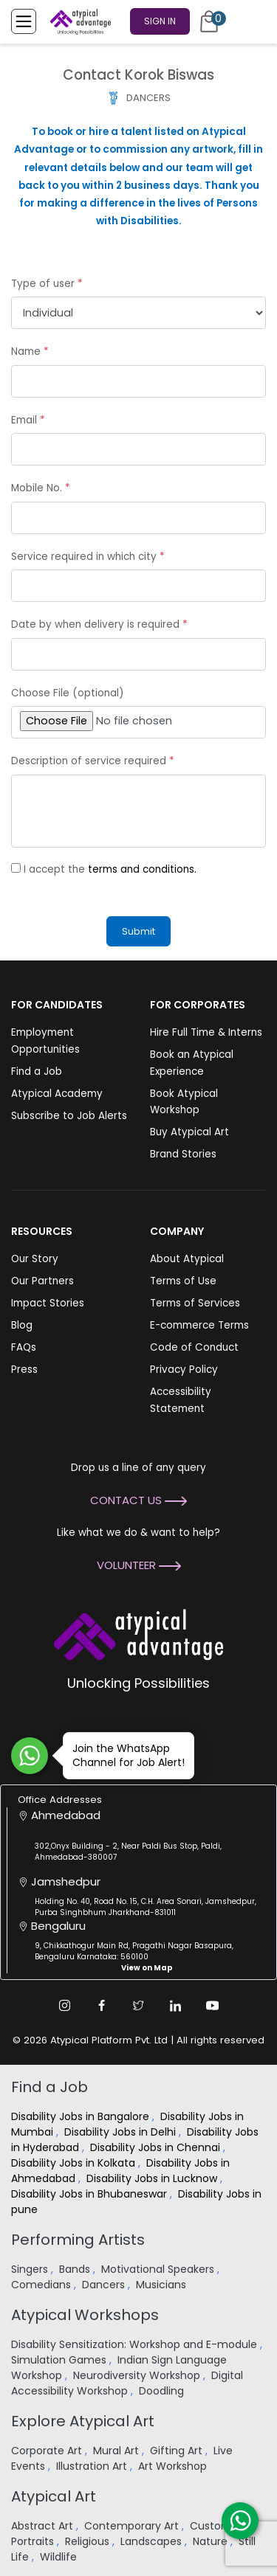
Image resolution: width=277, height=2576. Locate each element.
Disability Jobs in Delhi (121, 2132)
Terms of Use (183, 1281)
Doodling (163, 2390)
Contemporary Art (133, 2525)
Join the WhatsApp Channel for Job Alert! (124, 1755)
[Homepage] (77, 21)
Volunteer (139, 1565)
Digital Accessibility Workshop (127, 2383)
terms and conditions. (142, 869)
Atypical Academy (57, 1094)
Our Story (34, 1259)
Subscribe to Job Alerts (69, 1116)
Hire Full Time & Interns (206, 1032)
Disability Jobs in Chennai (156, 2147)
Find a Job (36, 1071)
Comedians (42, 2284)
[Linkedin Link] (176, 2006)
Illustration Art (93, 2466)
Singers (31, 2269)
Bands (76, 2269)
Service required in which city (88, 557)
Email (28, 420)
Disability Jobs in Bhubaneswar (90, 2194)
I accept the (110, 869)
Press (24, 1370)
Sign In (160, 21)
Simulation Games (60, 2359)
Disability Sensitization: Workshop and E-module (135, 2344)
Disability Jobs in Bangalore (81, 2116)
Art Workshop (174, 2466)
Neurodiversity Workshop (138, 2375)
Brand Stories (183, 1154)
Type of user (47, 284)
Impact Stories (47, 1303)
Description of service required (92, 761)
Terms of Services (195, 1303)
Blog (22, 1325)
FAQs (23, 1347)
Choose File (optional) (67, 693)
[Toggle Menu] (23, 21)
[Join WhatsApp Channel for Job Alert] (29, 1755)
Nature (211, 2541)
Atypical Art (53, 2496)
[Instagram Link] (65, 2006)
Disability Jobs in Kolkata (74, 2163)
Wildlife (60, 2556)
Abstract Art (43, 2525)
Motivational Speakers (159, 2269)
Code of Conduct (194, 1347)
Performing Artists (78, 2239)
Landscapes (152, 2541)
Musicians (162, 2284)
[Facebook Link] (102, 2006)
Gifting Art (177, 2450)
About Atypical (187, 1259)
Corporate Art (48, 2450)
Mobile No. (40, 488)
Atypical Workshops (85, 2315)
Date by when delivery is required (99, 624)
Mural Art (117, 2450)
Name (30, 351)
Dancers (105, 2284)
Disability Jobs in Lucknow (153, 2178)
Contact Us (138, 1500)
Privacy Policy (184, 1370)
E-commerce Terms (199, 1325)
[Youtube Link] (213, 2006)
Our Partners (42, 1281)
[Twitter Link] (139, 2006)
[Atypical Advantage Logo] (138, 1633)
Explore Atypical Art (82, 2421)
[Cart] (209, 21)
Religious (88, 2541)
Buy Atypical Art (189, 1132)
